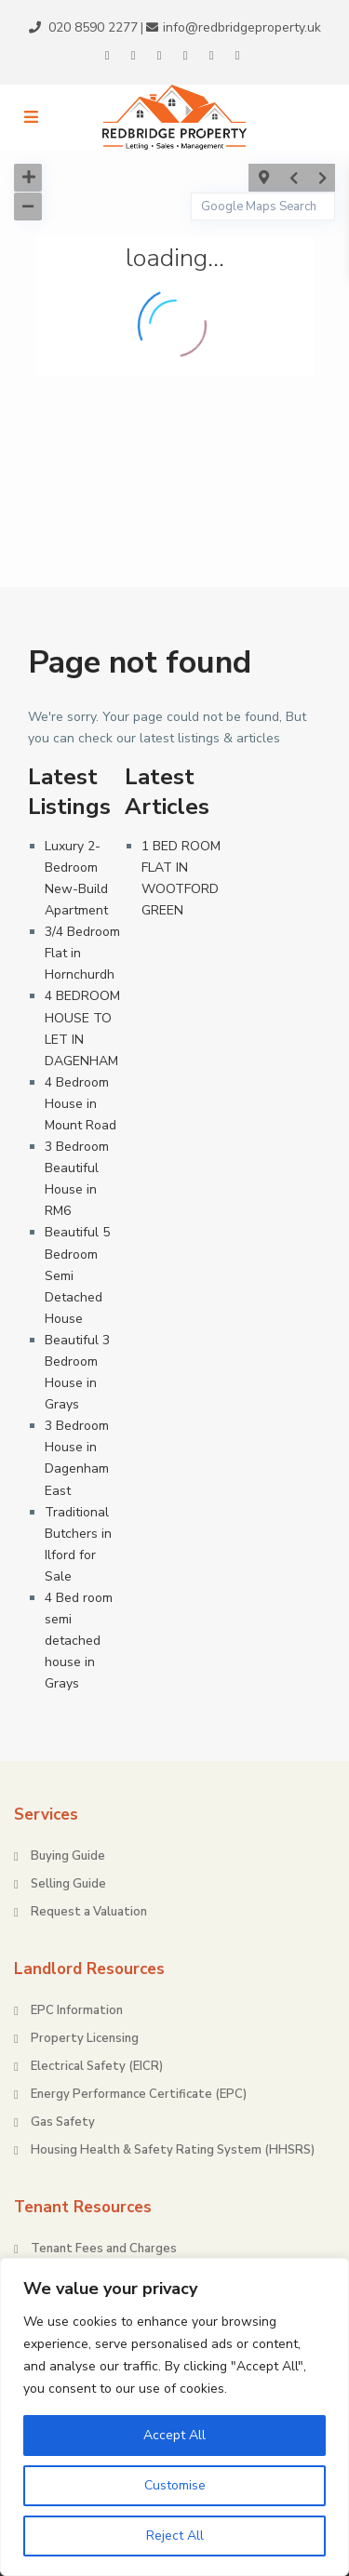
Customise (175, 2485)
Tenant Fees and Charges (104, 2248)
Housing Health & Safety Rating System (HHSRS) (173, 2150)
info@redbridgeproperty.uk (242, 27)
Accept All (174, 2435)
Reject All (175, 2535)
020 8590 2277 (93, 27)
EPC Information (77, 2010)
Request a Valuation (89, 1911)
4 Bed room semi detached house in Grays (79, 1640)
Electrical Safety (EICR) (97, 2066)
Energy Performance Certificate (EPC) (139, 2094)
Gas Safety (63, 2122)
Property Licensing (85, 2038)
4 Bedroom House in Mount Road (80, 1104)
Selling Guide (68, 1883)
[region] (174, 2417)
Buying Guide (68, 1856)
